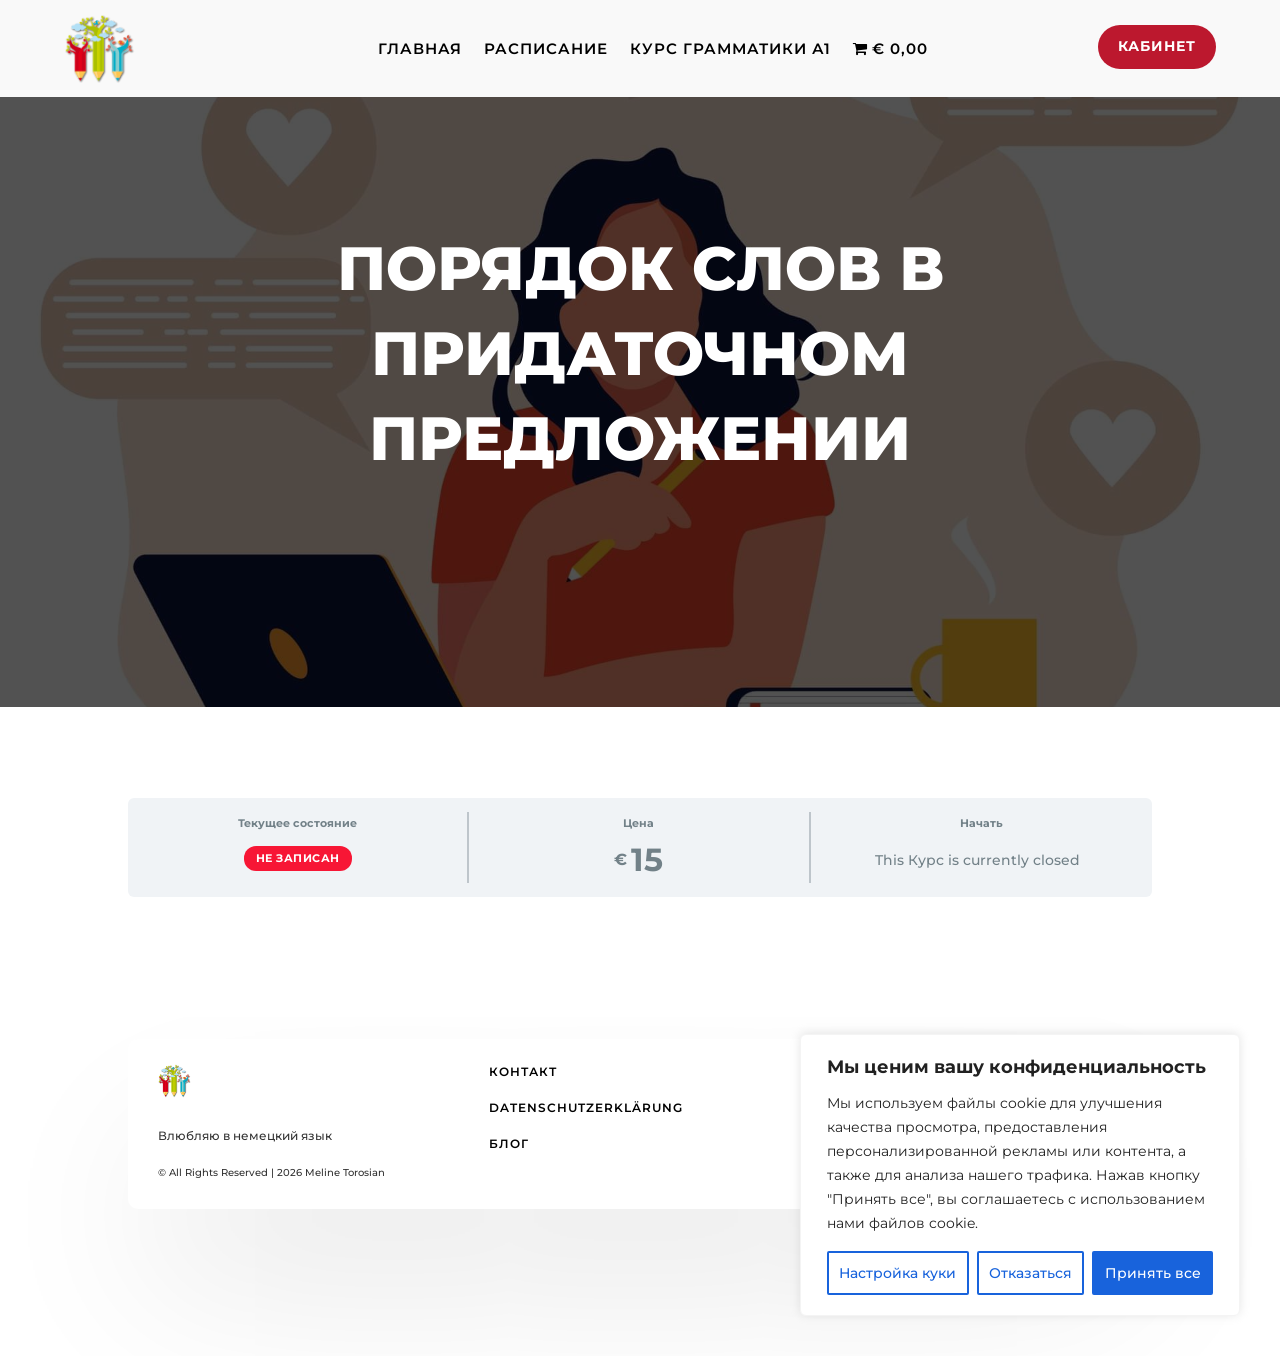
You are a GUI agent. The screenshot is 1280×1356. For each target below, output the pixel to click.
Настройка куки (897, 1273)
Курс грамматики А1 (730, 48)
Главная (420, 48)
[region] (1020, 1175)
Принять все (1153, 1273)
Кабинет (1157, 46)
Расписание (546, 48)
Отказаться (1030, 1273)
